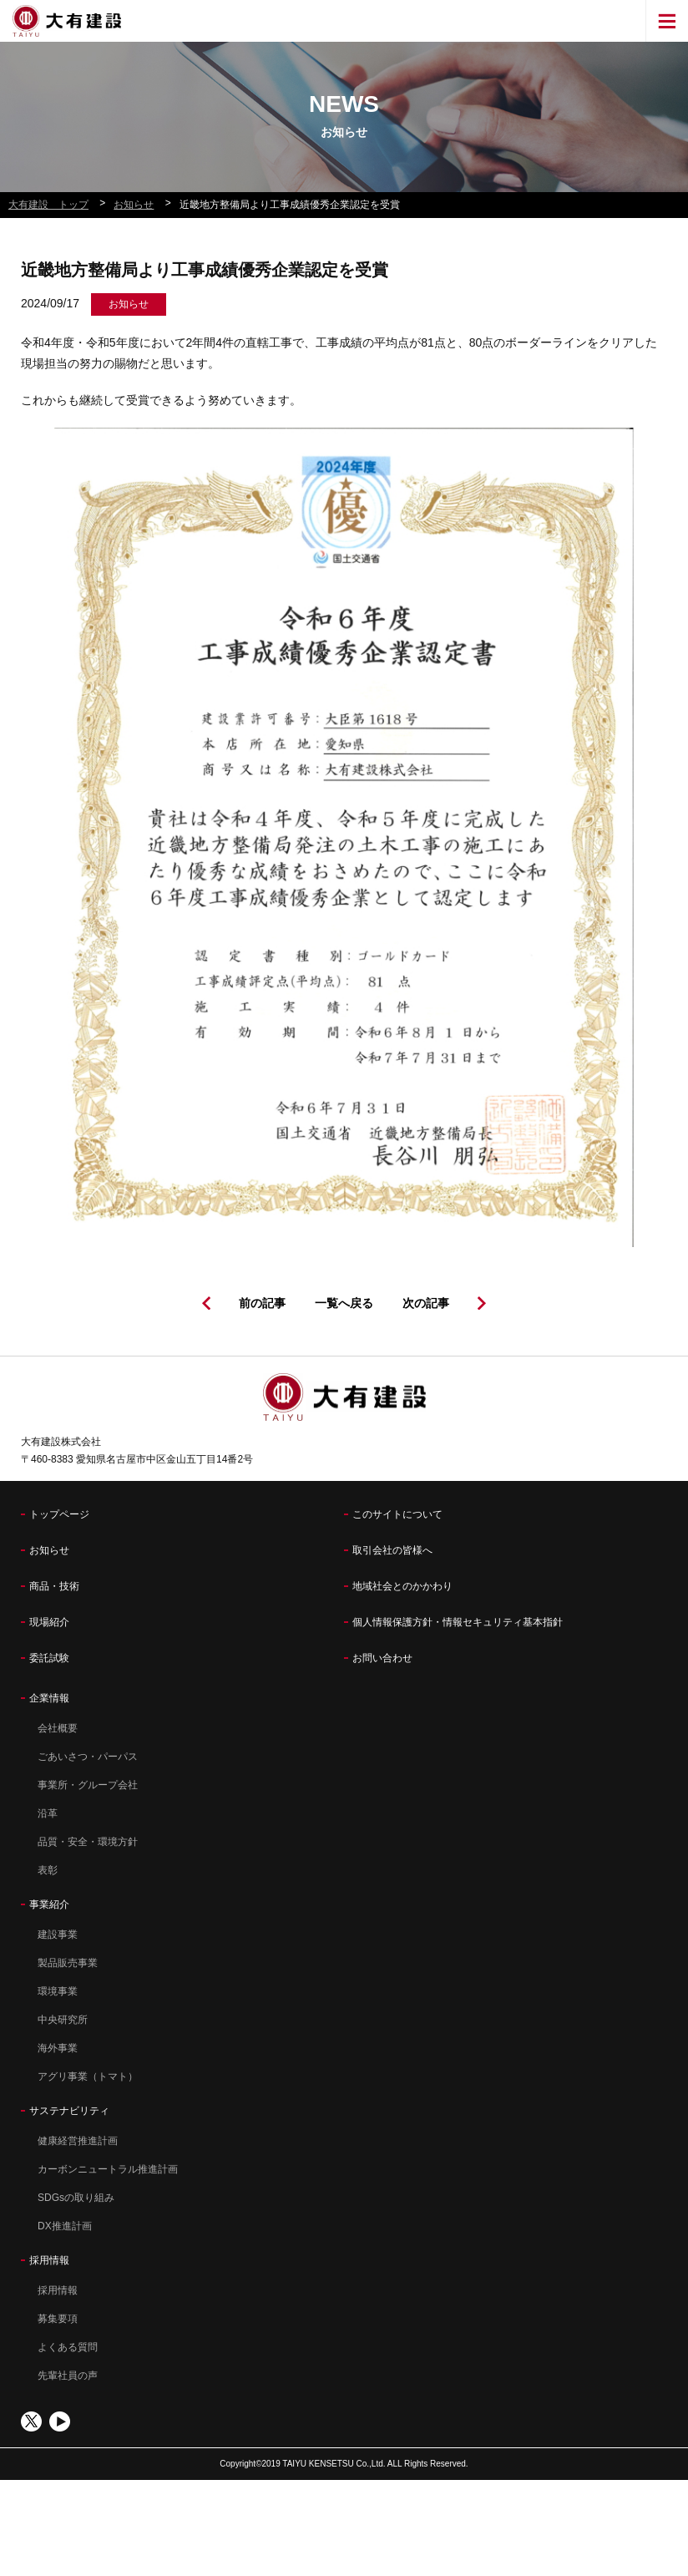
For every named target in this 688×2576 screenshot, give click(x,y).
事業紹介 (49, 1904)
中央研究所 (63, 2020)
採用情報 (49, 2260)
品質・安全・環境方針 (88, 1842)
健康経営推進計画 (78, 2141)
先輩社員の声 (68, 2375)
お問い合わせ (382, 1658)
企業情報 (49, 1698)
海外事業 (58, 2048)
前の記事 (262, 1303)
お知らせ (49, 1550)
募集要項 (58, 2319)
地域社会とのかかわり (402, 1586)
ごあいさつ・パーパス (88, 1756)
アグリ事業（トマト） (88, 2076)
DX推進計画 (65, 2226)
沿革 (48, 1813)
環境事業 (58, 1991)
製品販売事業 (68, 1963)
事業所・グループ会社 (88, 1785)
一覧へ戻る (344, 1303)
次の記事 (425, 1303)
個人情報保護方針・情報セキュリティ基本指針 (457, 1622)
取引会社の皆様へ (392, 1550)
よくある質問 (68, 2347)
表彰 (48, 1870)
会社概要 (58, 1728)
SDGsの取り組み (76, 2197)
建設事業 (58, 1934)
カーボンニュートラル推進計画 (108, 2169)
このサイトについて (397, 1514)
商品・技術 (54, 1586)
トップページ (59, 1514)
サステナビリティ (69, 2111)
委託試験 (49, 1658)
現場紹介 (49, 1622)
